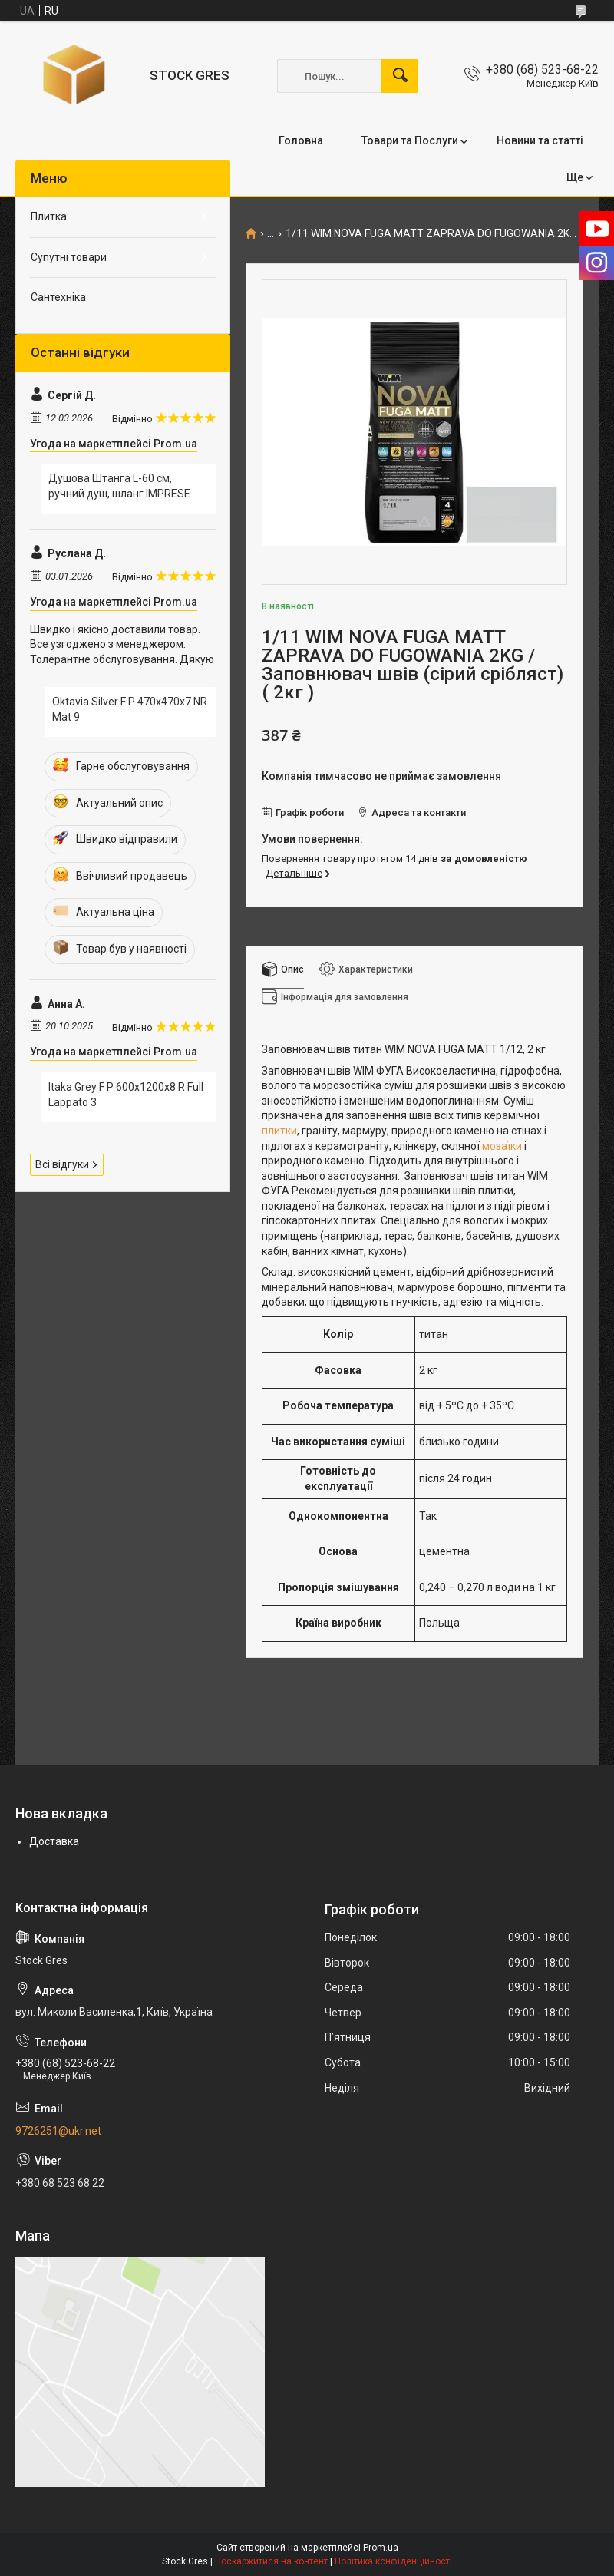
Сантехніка (58, 297)
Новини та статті (540, 140)
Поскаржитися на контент (271, 2561)
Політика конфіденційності (393, 2561)
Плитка (49, 216)
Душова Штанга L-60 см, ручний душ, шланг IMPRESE (119, 486)
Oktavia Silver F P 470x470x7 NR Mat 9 (129, 709)
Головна (301, 140)
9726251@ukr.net (58, 2131)
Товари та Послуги (409, 140)
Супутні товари (69, 257)
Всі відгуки (62, 1164)
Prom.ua (380, 2547)
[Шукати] (399, 76)
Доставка (54, 1841)
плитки (279, 1131)
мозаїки (502, 1146)
